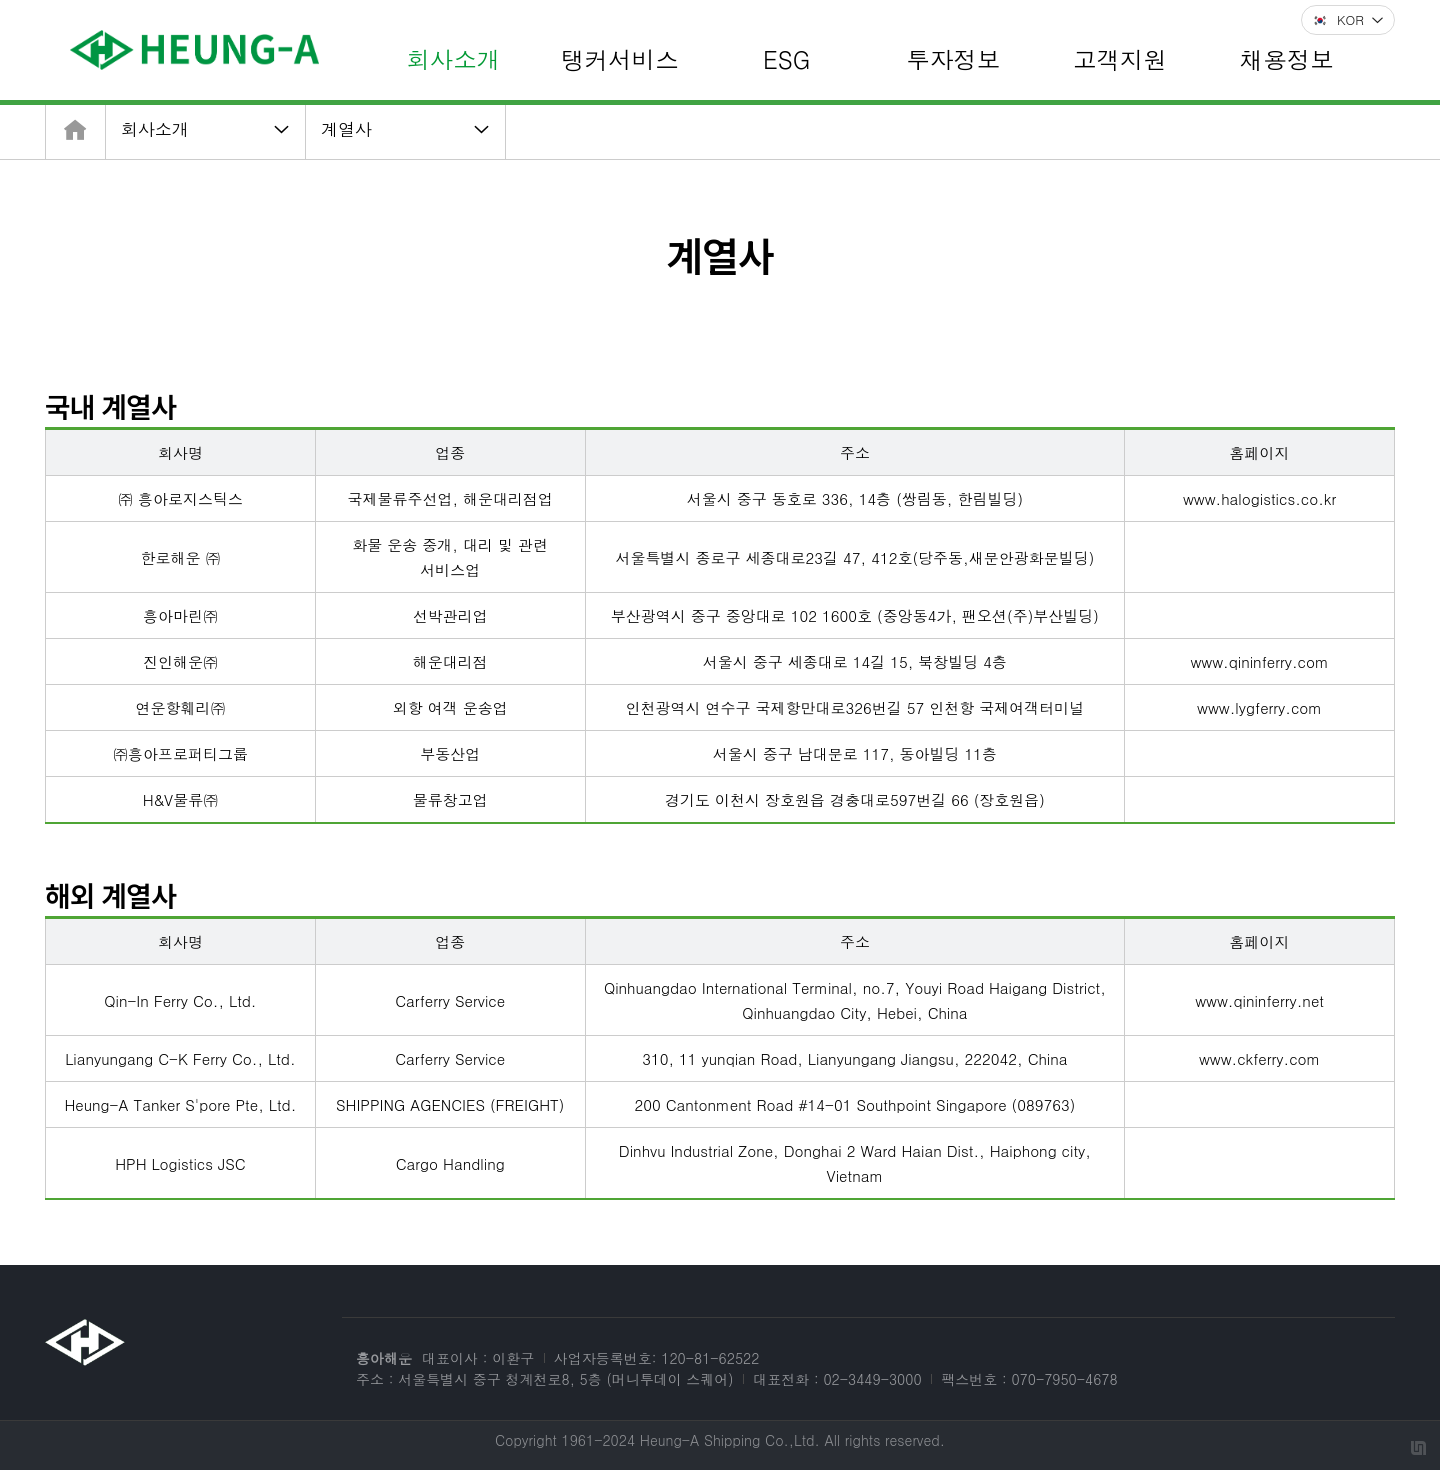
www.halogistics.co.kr (1259, 498)
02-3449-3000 (872, 1379)
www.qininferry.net (1259, 1000)
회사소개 (155, 129)
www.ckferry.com (1259, 1058)
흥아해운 (384, 1358)
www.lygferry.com (1259, 707)
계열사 (346, 129)
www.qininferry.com (1259, 661)
